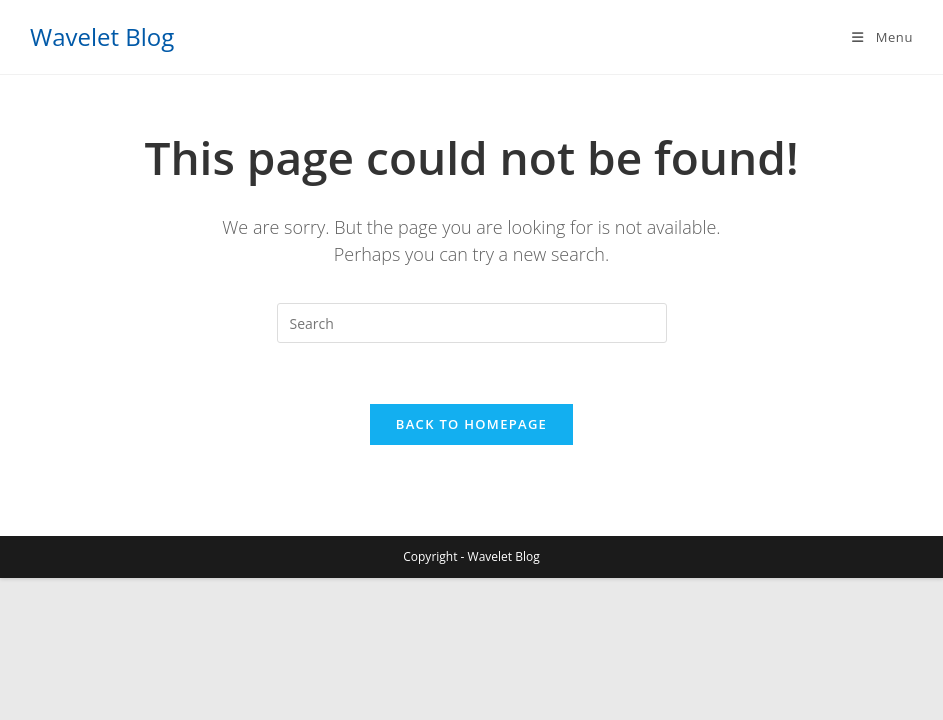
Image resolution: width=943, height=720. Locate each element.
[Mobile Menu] (881, 37)
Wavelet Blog (102, 36)
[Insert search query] (472, 323)
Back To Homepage (471, 424)
